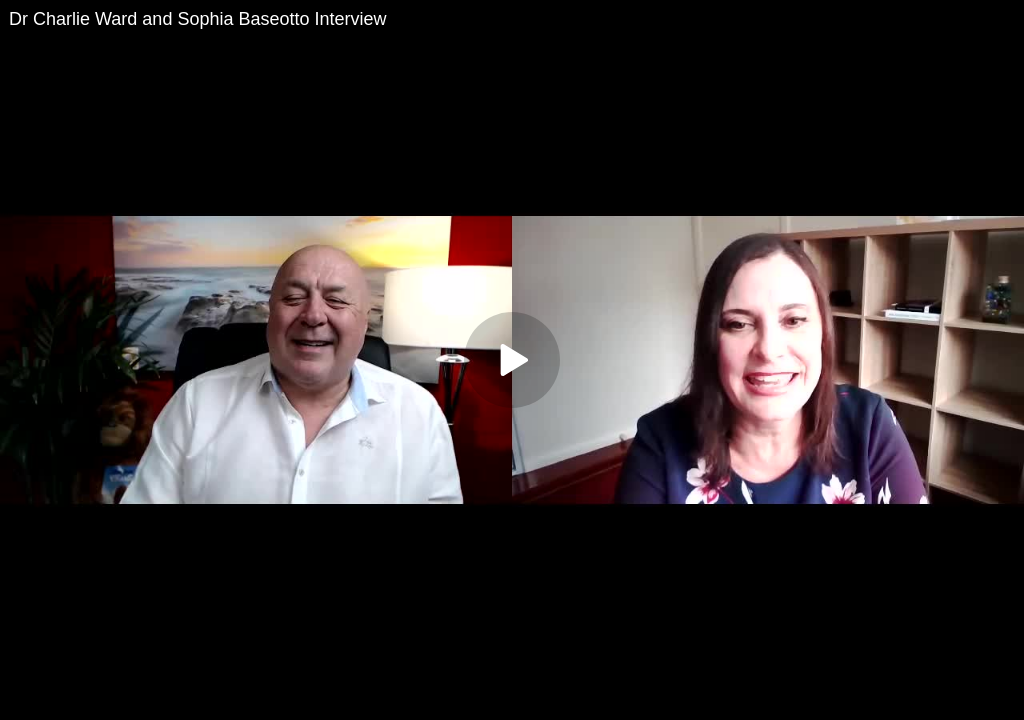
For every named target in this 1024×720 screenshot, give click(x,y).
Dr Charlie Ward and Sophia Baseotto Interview (198, 19)
